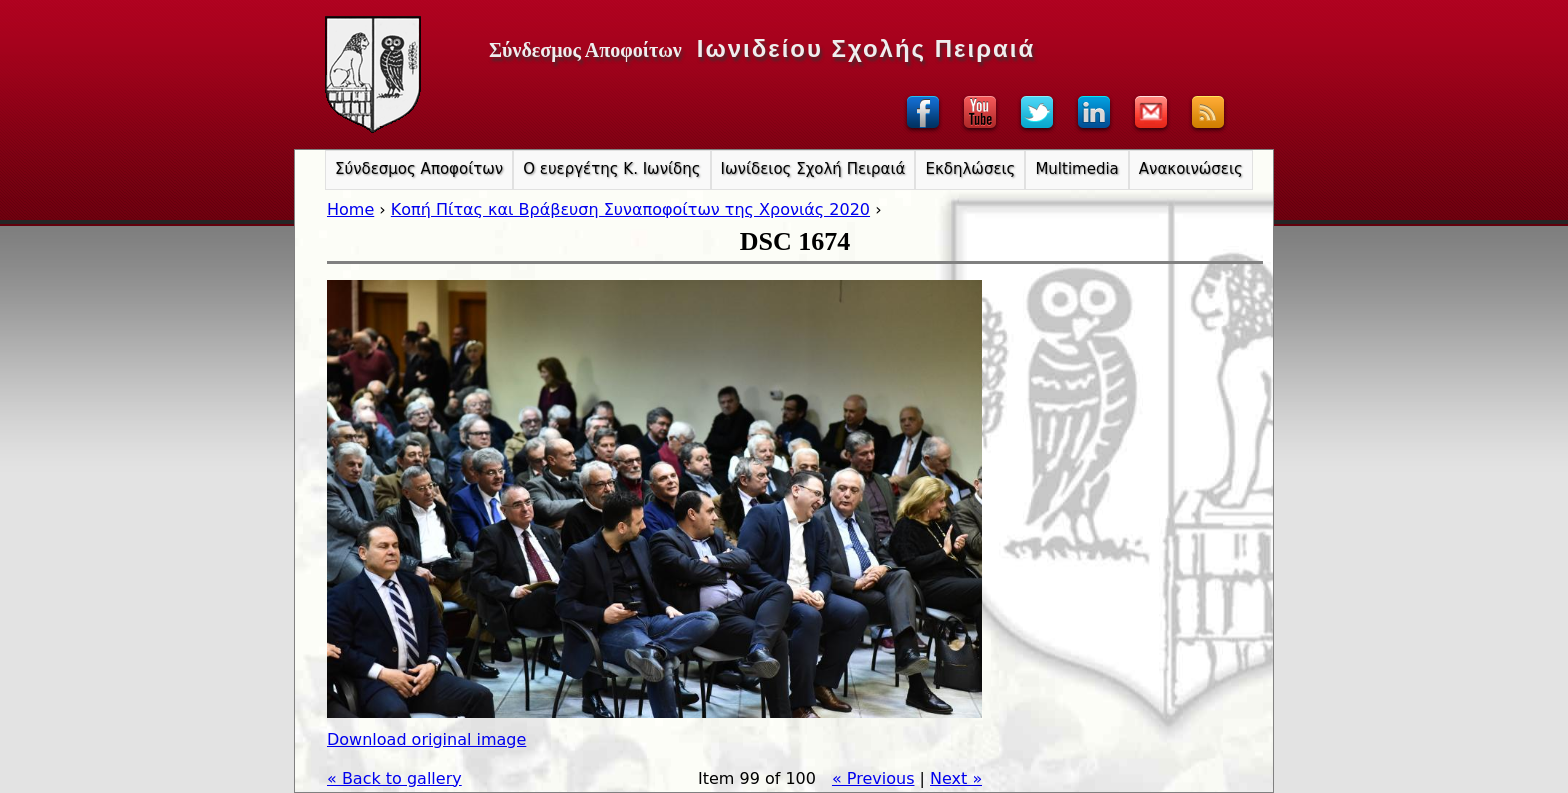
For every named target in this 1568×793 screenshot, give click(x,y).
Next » (956, 778)
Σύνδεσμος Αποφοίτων (419, 169)
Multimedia (1076, 169)
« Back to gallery (394, 778)
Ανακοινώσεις (1191, 169)
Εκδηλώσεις (970, 169)
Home (350, 209)
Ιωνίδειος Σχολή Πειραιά (813, 169)
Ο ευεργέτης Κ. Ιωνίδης (611, 169)
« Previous (873, 778)
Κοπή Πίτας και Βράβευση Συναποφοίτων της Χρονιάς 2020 (630, 209)
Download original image (426, 739)
